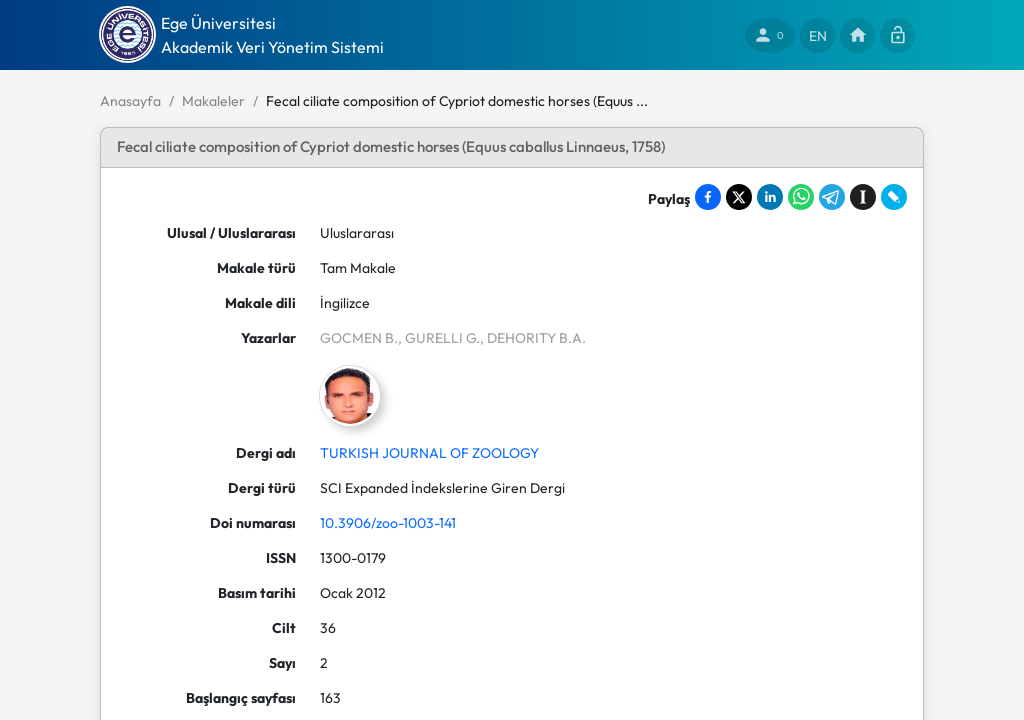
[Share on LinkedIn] (770, 197)
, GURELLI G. (439, 338)
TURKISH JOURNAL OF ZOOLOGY (429, 453)
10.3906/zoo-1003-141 (388, 523)
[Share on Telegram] (832, 197)
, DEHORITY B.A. (533, 338)
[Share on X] (739, 197)
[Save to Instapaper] (863, 197)
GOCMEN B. (359, 338)
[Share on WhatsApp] (801, 197)
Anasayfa (130, 101)
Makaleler (213, 101)
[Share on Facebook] (708, 197)
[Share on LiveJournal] (894, 197)
